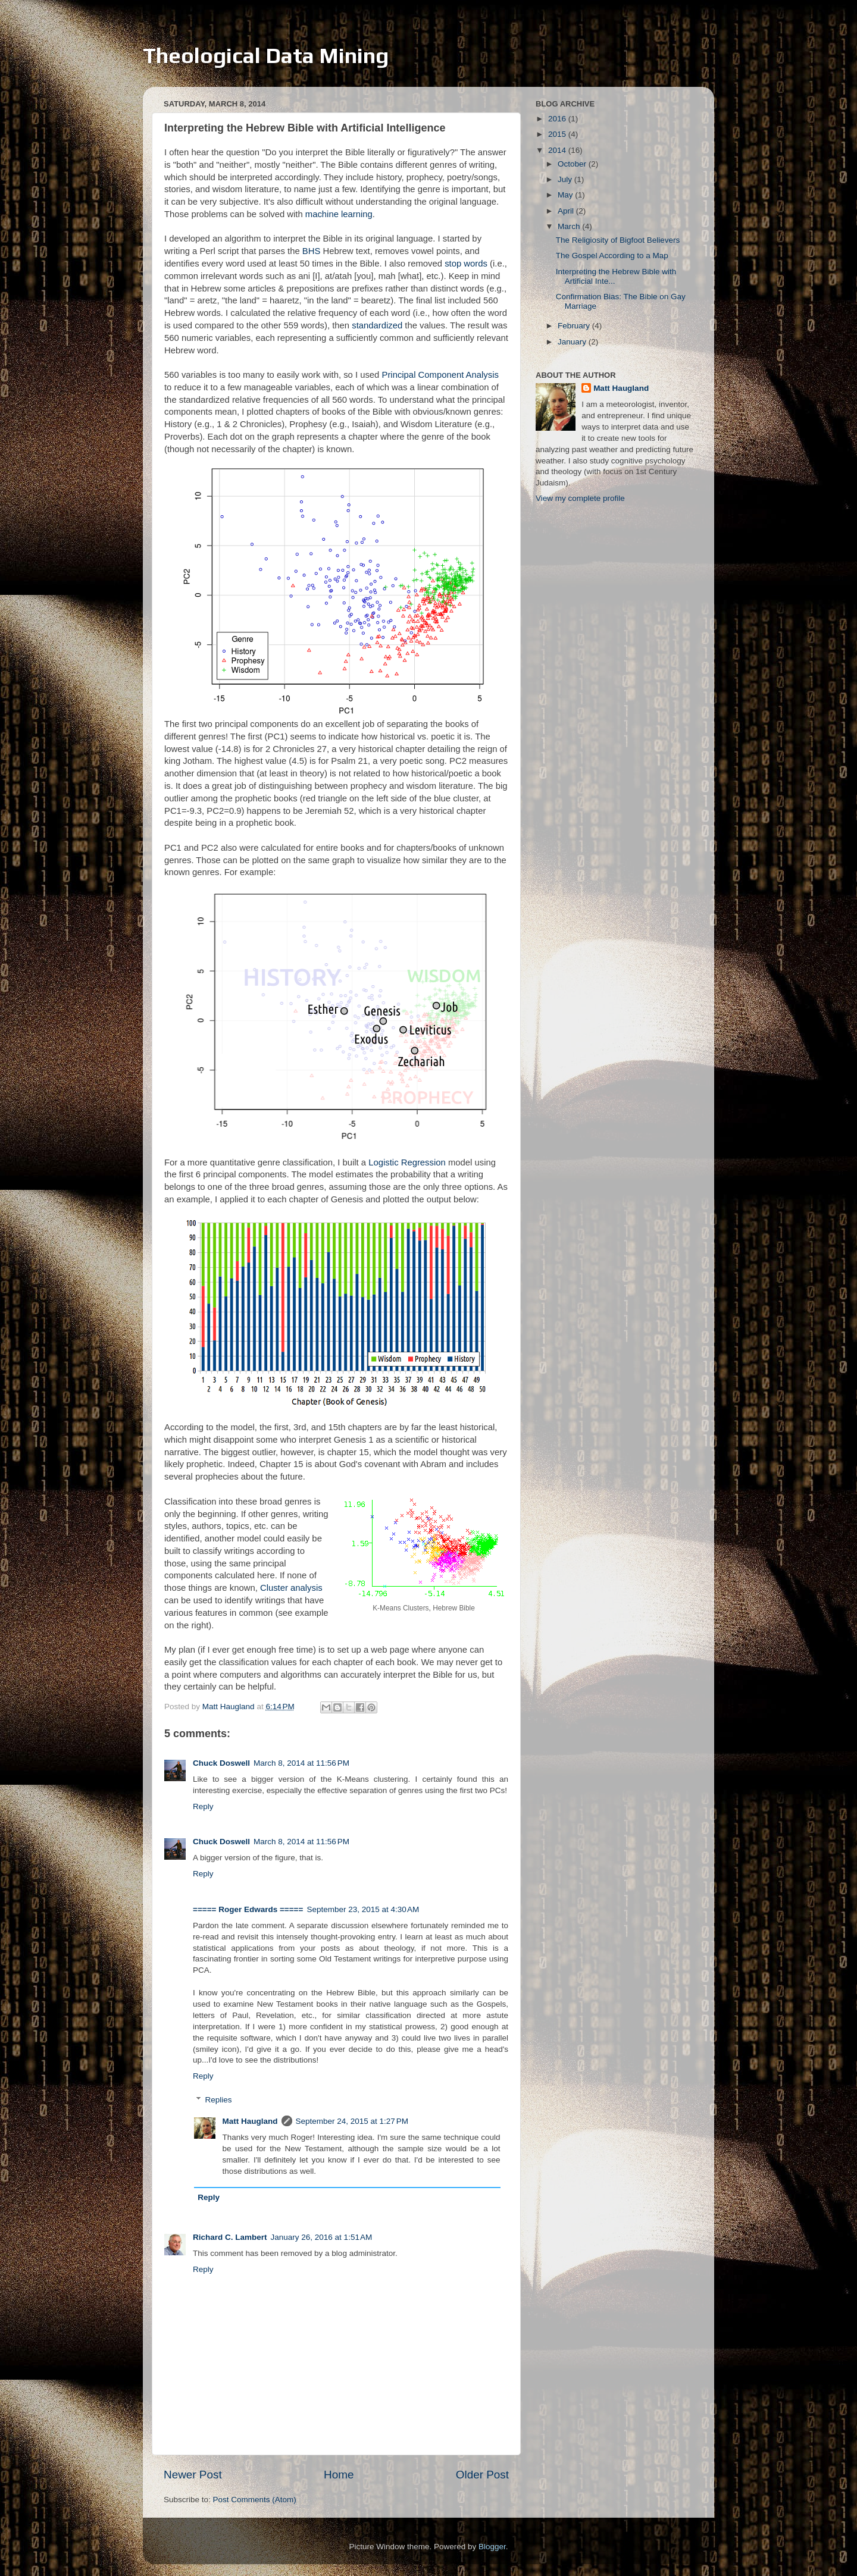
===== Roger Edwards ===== (248, 1909)
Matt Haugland (250, 2121)
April (567, 210)
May (566, 194)
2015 (558, 134)
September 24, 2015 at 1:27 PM (352, 2121)
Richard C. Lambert (230, 2237)
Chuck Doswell (221, 1763)
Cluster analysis (291, 1588)
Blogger (492, 2546)
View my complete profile (580, 498)
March (570, 226)
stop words (466, 263)
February (575, 325)
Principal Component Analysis (440, 375)
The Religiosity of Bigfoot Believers (618, 240)
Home (339, 2474)
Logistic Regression (407, 1162)
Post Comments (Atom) (254, 2499)
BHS (311, 251)
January (573, 341)
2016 (558, 118)
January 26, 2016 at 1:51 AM (322, 2237)
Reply (203, 1806)
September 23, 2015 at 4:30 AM (362, 1909)
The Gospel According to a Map (612, 255)
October (573, 163)
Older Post (482, 2474)
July (566, 179)
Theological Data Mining (266, 55)
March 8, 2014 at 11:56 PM (301, 1763)
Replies (218, 2100)
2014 (558, 150)
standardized (377, 325)
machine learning (339, 214)
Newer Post (193, 2474)
